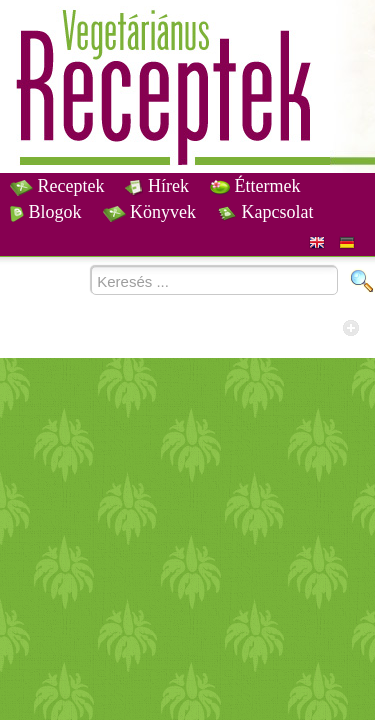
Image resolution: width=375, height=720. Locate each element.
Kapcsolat (265, 212)
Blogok (46, 212)
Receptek (57, 186)
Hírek (156, 186)
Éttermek (255, 186)
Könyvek (150, 212)
